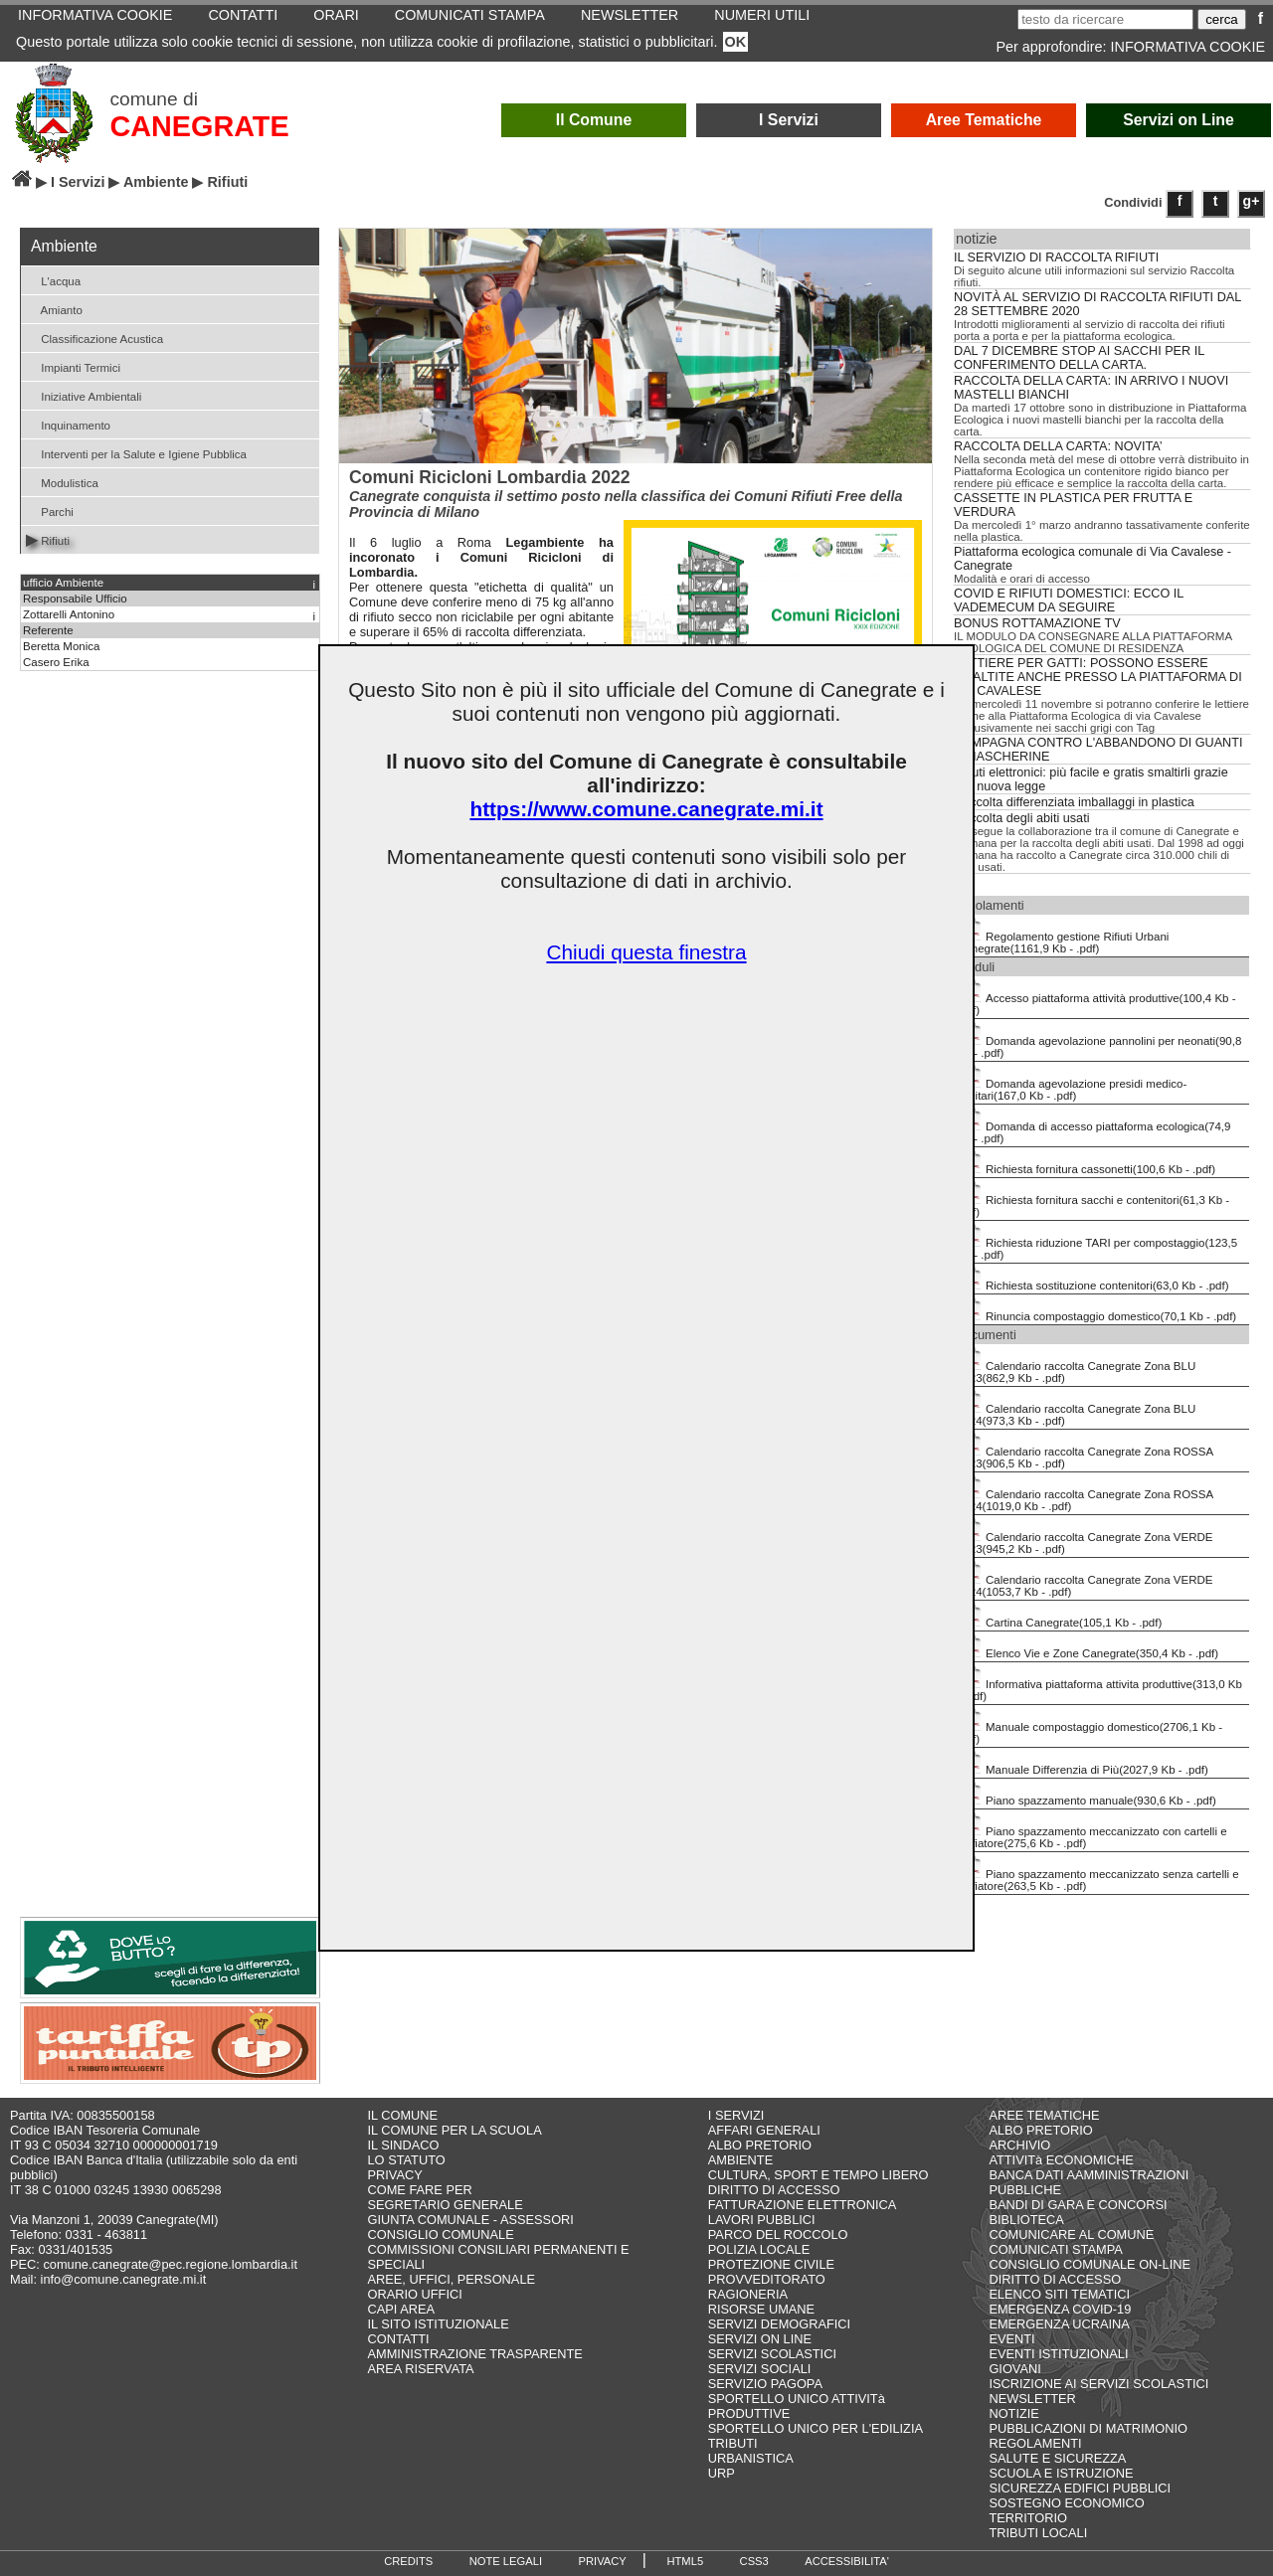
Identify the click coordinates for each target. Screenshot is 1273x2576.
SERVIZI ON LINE (760, 2338)
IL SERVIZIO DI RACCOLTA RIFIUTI (1056, 257)
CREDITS (408, 2561)
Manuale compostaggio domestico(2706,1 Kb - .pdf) (1089, 1726)
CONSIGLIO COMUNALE (441, 2234)
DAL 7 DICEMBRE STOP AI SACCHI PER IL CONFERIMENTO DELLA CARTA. (1079, 358)
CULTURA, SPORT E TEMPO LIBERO (818, 2174)
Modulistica (62, 481)
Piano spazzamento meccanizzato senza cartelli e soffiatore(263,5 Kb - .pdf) (1098, 1873)
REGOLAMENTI (1035, 2443)
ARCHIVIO (1019, 2145)
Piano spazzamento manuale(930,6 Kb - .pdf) (1086, 1793)
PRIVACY (395, 2174)
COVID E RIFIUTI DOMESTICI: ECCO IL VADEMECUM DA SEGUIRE (1068, 600)
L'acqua (53, 279)
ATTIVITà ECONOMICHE (1061, 2159)
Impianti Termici (73, 366)
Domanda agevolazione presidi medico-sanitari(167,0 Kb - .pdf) (1071, 1083)
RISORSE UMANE (761, 2309)
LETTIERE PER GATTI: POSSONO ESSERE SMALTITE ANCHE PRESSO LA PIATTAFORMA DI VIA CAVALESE (1098, 677)
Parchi (50, 510)
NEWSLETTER (1032, 2398)
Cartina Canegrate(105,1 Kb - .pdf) (1059, 1616)
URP (721, 2473)
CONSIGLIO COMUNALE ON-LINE (1089, 2264)
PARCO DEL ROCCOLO (778, 2234)
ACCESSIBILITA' (847, 2561)
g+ (1251, 201)
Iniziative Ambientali (83, 395)
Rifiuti (48, 539)
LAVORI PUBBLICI (762, 2219)
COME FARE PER (420, 2189)
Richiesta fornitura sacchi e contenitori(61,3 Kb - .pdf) (1093, 1199)
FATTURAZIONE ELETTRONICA (802, 2204)
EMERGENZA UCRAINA (1059, 2324)
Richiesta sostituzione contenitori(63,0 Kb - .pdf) (1093, 1278)
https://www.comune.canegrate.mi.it (645, 808)
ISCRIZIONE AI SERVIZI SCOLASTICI (1098, 2383)
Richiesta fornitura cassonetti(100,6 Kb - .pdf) (1086, 1162)
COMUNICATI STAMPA (1055, 2249)
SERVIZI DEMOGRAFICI (779, 2324)
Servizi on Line (1178, 119)
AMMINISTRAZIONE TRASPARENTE (475, 2353)
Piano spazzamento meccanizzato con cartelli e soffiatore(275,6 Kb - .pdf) (1092, 1830)
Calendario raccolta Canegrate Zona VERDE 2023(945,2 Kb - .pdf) (1085, 1536)
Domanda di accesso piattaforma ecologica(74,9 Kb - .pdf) (1093, 1125)
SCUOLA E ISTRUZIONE (1061, 2473)
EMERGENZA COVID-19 (1060, 2309)
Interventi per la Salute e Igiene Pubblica (136, 452)
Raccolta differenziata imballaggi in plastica (1074, 802)
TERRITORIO (1028, 2517)
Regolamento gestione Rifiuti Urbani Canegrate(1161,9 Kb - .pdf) (1063, 935)
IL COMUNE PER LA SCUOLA (455, 2130)
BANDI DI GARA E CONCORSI (1078, 2204)
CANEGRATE (198, 126)
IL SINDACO (404, 2145)
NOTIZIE (1013, 2413)
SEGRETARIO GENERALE (445, 2204)
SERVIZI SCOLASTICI (772, 2353)
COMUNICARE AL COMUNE (1071, 2234)
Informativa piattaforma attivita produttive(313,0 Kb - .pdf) (1099, 1683)
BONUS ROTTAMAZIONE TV (1037, 623)
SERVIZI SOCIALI (760, 2368)
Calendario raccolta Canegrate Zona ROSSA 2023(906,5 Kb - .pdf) (1085, 1450)
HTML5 (684, 2561)
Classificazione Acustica (94, 337)
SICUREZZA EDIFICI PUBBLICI (1080, 2488)
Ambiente (156, 182)
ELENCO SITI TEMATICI (1059, 2294)
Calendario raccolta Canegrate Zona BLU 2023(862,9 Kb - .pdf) (1076, 1365)
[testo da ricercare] (1105, 19)
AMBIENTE (740, 2159)
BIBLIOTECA (1026, 2219)
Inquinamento (68, 424)
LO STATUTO (407, 2159)
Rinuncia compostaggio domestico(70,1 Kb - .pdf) (1096, 1309)
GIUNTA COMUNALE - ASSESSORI (471, 2219)
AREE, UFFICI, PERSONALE (452, 2279)
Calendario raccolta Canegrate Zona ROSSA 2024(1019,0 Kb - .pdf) (1085, 1493)
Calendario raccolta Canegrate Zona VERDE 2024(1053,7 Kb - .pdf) (1085, 1579)
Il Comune (594, 119)
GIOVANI (1014, 2368)
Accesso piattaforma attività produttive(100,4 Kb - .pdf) (1096, 997)
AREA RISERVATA (421, 2368)
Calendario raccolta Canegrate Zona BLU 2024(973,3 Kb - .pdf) (1076, 1408)
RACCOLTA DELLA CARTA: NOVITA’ (1058, 446)
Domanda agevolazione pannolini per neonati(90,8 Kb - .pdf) (1099, 1040)
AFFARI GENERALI (764, 2130)
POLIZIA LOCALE (759, 2249)
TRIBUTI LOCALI (1038, 2532)
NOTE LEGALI (505, 2561)
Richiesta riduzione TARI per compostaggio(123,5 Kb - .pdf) (1097, 1242)
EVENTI (1011, 2338)
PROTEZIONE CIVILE (771, 2264)
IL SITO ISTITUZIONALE (438, 2324)
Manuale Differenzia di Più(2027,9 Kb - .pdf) (1082, 1763)
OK (736, 42)
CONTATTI (399, 2338)
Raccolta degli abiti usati (1021, 818)
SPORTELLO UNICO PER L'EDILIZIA (815, 2428)
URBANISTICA (751, 2458)
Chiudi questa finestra (646, 952)
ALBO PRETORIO (760, 2145)
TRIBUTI (733, 2443)
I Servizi (788, 119)
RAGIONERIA (748, 2294)
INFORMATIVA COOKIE (1188, 47)
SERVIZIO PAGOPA (765, 2383)
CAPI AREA (402, 2309)
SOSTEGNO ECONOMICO (1066, 2502)
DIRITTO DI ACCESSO (774, 2189)
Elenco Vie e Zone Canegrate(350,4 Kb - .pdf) (1087, 1646)
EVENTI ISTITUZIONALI (1058, 2353)
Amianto (54, 308)
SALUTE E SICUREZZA (1057, 2458)
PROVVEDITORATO (766, 2279)
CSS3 (754, 2561)
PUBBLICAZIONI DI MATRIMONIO (1088, 2428)
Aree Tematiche (984, 119)
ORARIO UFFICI (415, 2294)
